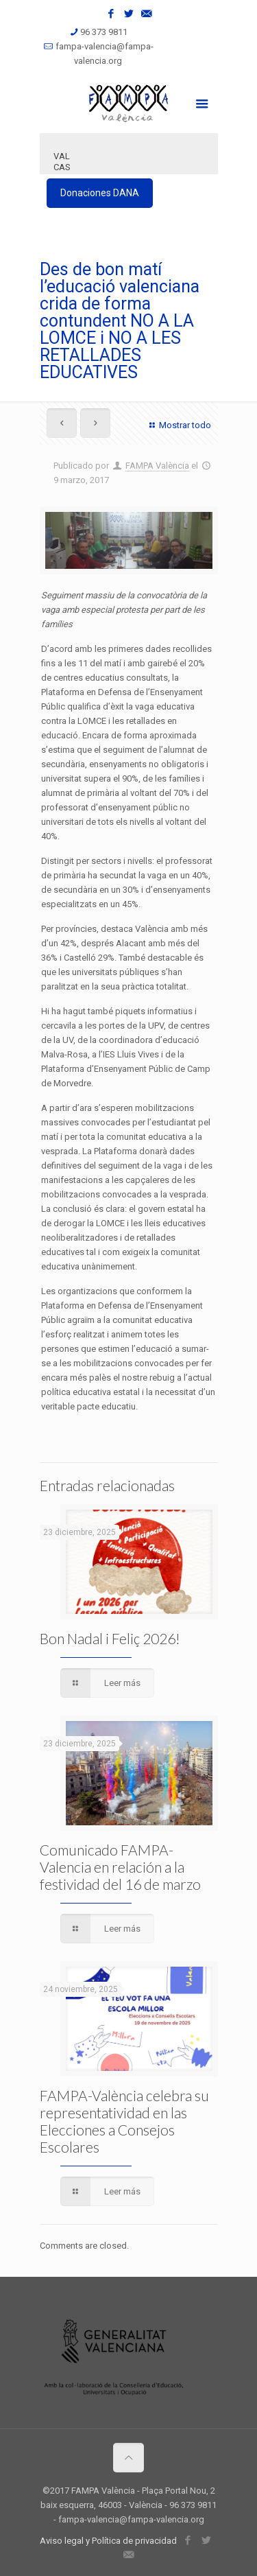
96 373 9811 (103, 32)
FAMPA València (157, 465)
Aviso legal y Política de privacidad (108, 2541)
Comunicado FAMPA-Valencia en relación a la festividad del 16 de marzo (120, 1867)
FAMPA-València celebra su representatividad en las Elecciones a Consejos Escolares (124, 2121)
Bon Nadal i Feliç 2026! (110, 1638)
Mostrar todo (178, 425)
